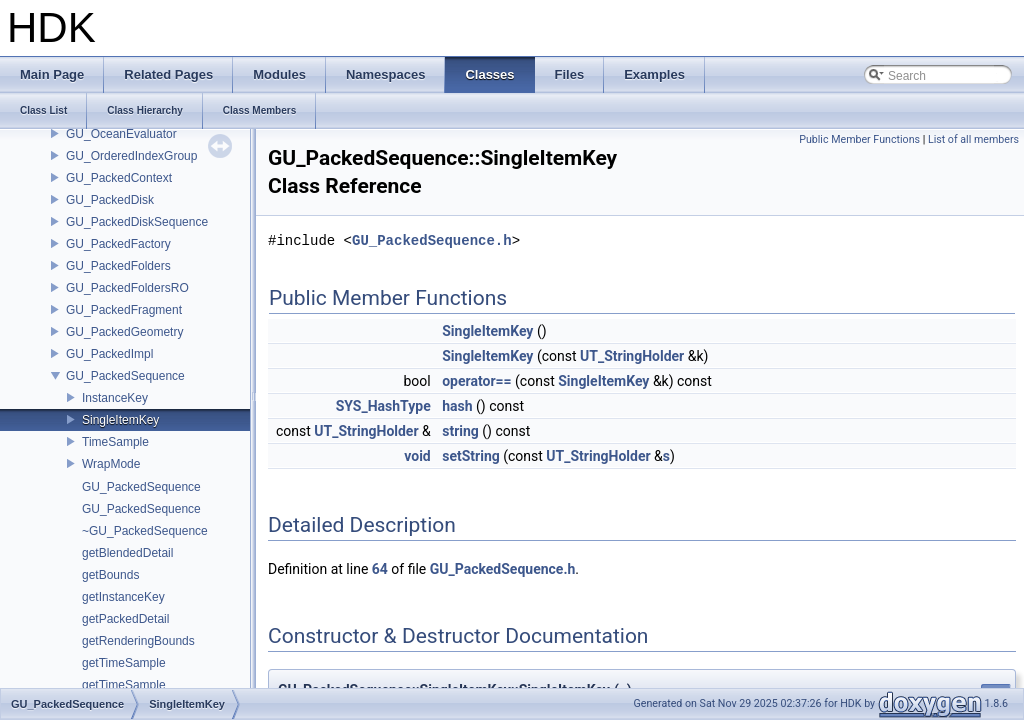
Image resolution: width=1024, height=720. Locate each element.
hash (457, 406)
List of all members (973, 139)
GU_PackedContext (119, 178)
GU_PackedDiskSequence (137, 222)
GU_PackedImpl (109, 354)
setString (471, 456)
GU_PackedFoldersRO (127, 288)
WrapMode (111, 464)
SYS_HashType (383, 406)
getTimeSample (124, 663)
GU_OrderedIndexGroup (131, 156)
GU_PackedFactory (118, 244)
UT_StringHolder (632, 356)
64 (380, 569)
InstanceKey (115, 398)
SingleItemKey (120, 420)
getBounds (110, 575)
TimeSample (115, 442)
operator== (476, 381)
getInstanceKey (123, 597)
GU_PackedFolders (118, 266)
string (460, 431)
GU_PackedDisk (110, 200)
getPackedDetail (125, 619)
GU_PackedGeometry (124, 332)
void (417, 456)
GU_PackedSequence (125, 376)
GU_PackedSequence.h (432, 240)
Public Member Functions (859, 139)
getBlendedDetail (127, 553)
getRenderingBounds (138, 641)
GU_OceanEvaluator (121, 134)
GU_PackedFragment (124, 310)
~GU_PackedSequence (145, 531)
